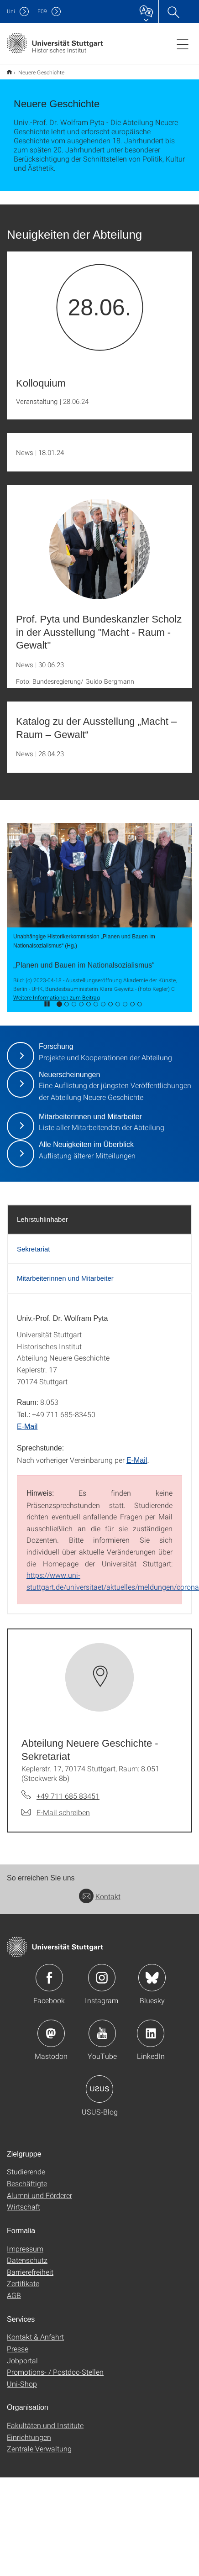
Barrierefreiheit (30, 2272)
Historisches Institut (9, 71)
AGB (14, 2295)
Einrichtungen (29, 2437)
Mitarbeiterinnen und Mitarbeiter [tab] (65, 1278)
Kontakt (99, 1896)
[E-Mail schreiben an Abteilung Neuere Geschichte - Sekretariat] (55, 1812)
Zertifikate (23, 2283)
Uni (11, 11)
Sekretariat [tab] (33, 1249)
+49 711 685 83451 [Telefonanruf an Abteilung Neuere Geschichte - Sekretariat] (68, 1796)
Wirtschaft (23, 2206)
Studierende (26, 2171)
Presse (17, 2348)
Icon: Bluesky (152, 1977)
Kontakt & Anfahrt (35, 2336)
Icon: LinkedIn (150, 2033)
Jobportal (22, 2360)
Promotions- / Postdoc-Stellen (55, 2372)
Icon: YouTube (102, 2033)
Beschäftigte (27, 2183)
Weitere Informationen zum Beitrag (56, 997)
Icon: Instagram (101, 1977)
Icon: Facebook (49, 1977)
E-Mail (27, 1426)
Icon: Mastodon (51, 2033)
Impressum (25, 2248)
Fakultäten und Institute (45, 2425)
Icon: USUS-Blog (99, 2089)
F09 (42, 11)
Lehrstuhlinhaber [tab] (42, 1219)
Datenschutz (27, 2260)
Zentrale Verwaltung (39, 2448)
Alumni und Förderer (39, 2195)
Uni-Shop (22, 2383)
